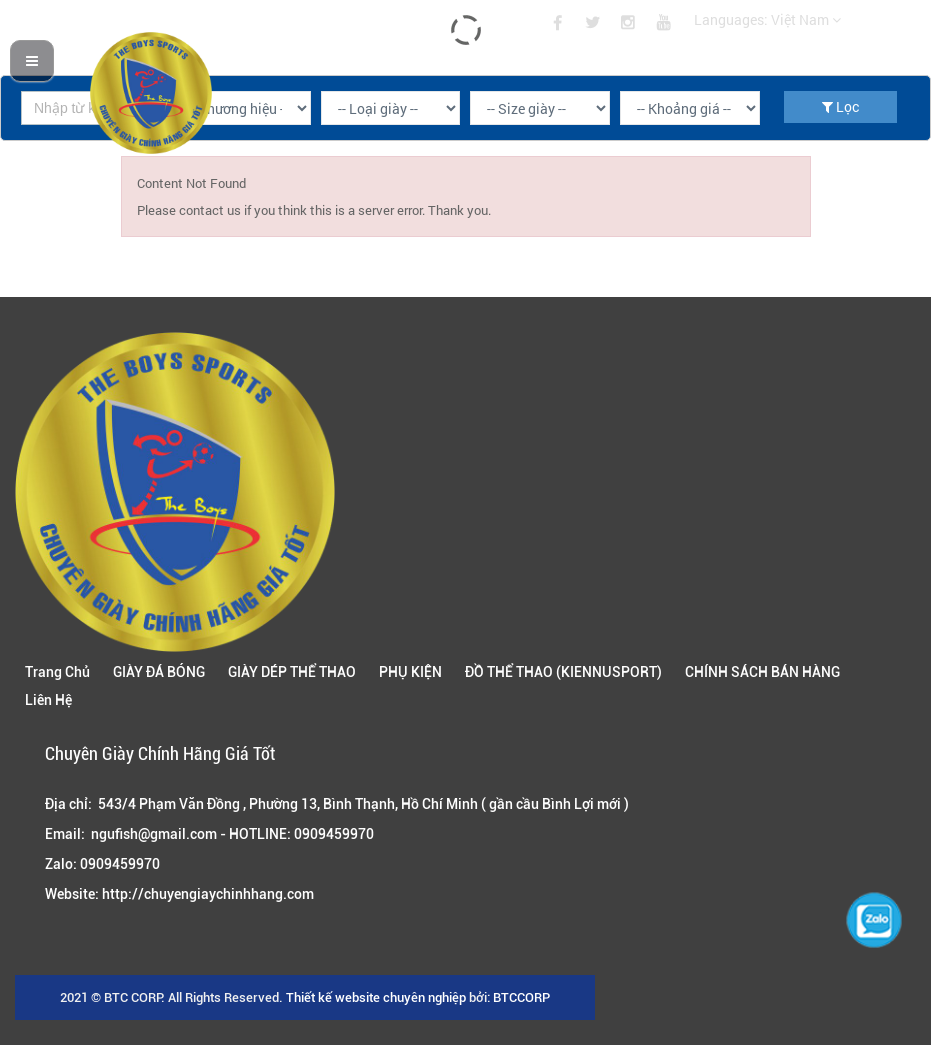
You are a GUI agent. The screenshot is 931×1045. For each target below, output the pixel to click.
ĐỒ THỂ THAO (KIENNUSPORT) (563, 672)
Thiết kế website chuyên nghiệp (376, 997)
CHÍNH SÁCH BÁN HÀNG (762, 672)
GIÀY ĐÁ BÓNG (159, 672)
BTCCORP (521, 997)
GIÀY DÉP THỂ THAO (292, 672)
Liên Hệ (48, 700)
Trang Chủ (57, 672)
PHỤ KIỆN (410, 672)
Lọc (840, 106)
